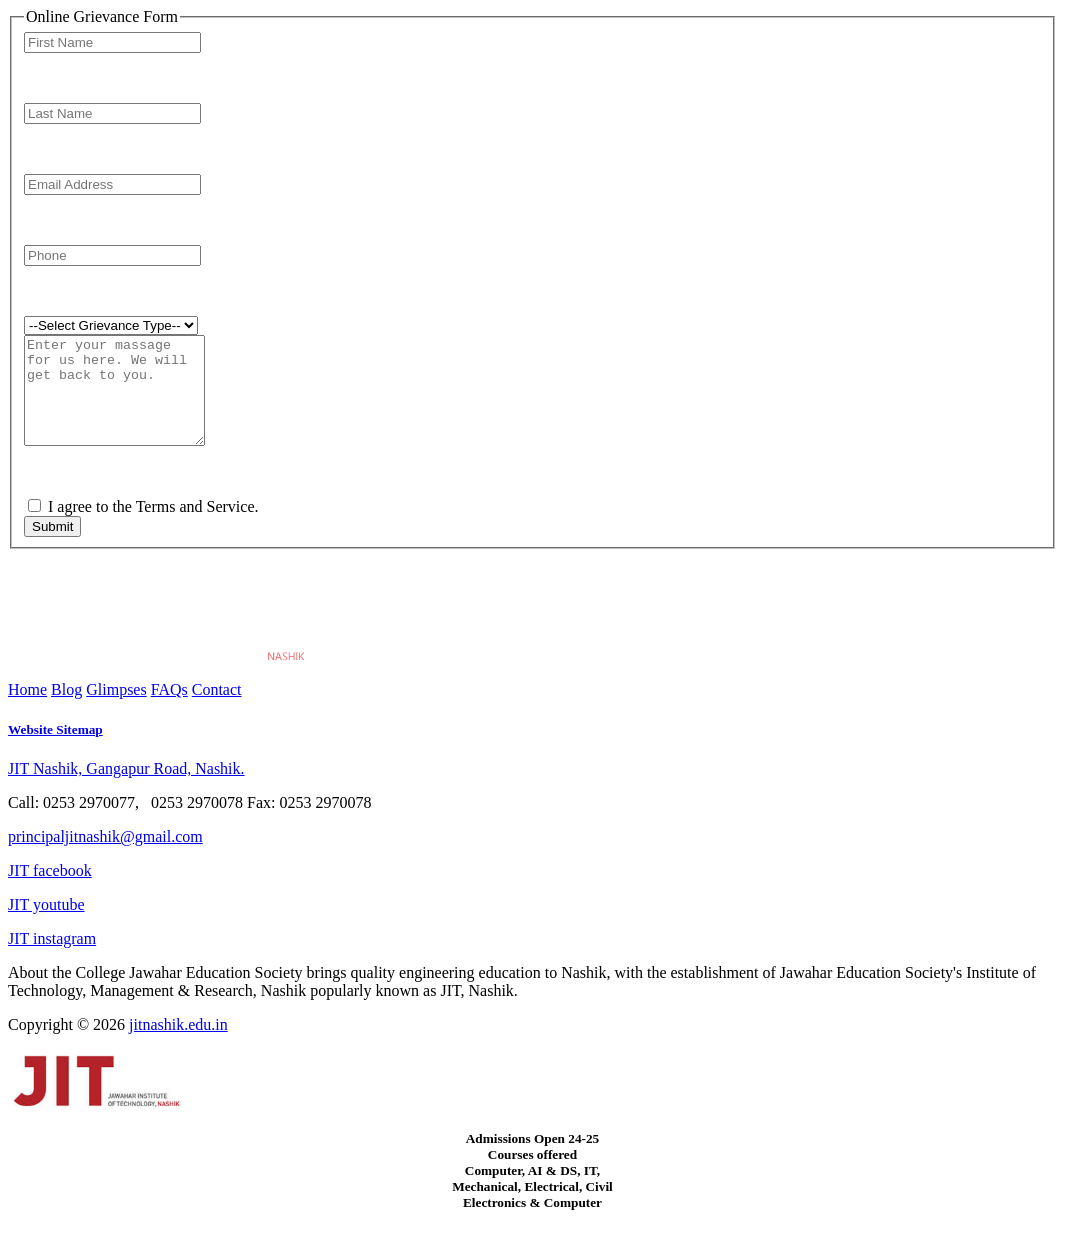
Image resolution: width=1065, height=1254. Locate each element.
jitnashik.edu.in (178, 1045)
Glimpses (116, 710)
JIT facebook (50, 891)
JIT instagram (52, 959)
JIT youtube (46, 925)
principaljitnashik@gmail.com (105, 857)
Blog (66, 710)
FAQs (169, 710)
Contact (217, 710)
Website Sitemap (55, 750)
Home (27, 710)
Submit (52, 547)
